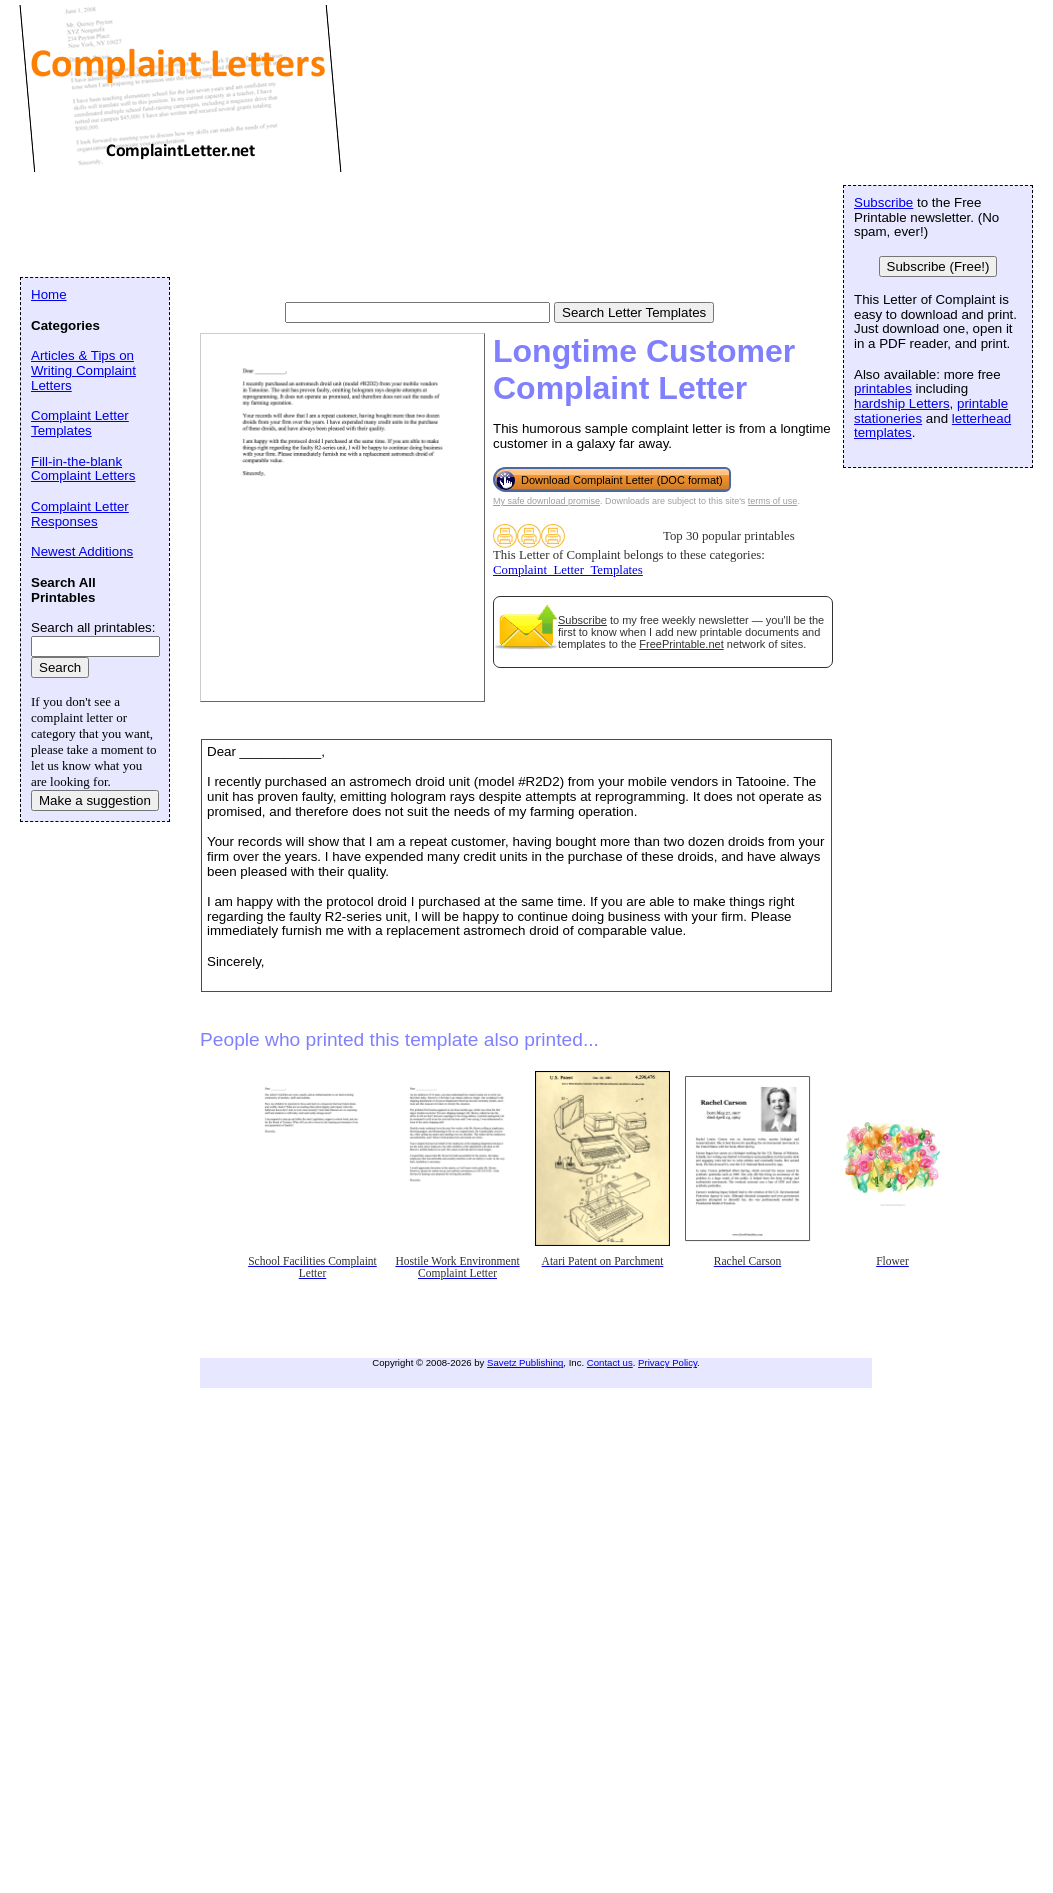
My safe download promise (546, 501)
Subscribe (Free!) (938, 266)
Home (49, 294)
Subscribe (582, 620)
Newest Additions (82, 551)
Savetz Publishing (525, 1362)
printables (883, 388)
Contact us (610, 1362)
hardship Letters (902, 403)
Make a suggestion (95, 800)
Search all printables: (93, 627)
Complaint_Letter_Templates (568, 570)
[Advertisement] (384, 225)
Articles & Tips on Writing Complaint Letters (83, 370)
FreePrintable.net (681, 644)
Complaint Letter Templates (80, 423)
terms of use (773, 501)
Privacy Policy (667, 1362)
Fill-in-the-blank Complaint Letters (83, 469)
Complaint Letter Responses (80, 514)
